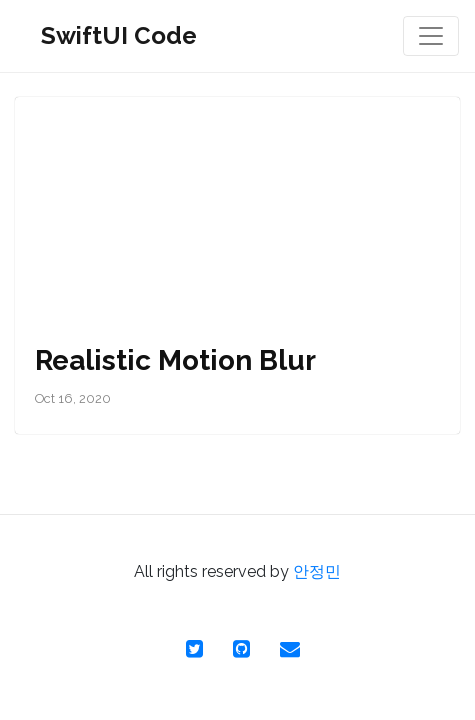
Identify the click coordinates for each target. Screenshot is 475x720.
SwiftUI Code (119, 35)
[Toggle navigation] (431, 36)
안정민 (317, 571)
